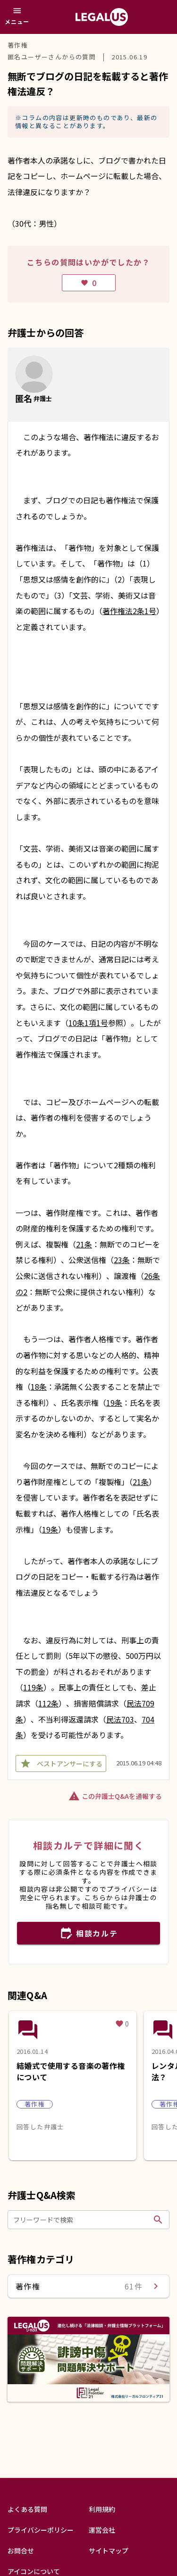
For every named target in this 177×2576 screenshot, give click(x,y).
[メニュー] (17, 17)
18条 (39, 1386)
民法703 (120, 1719)
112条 (48, 1703)
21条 (84, 1244)
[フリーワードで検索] (81, 2219)
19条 (114, 1402)
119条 (33, 1687)
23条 (122, 1259)
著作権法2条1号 (129, 610)
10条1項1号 (88, 1022)
